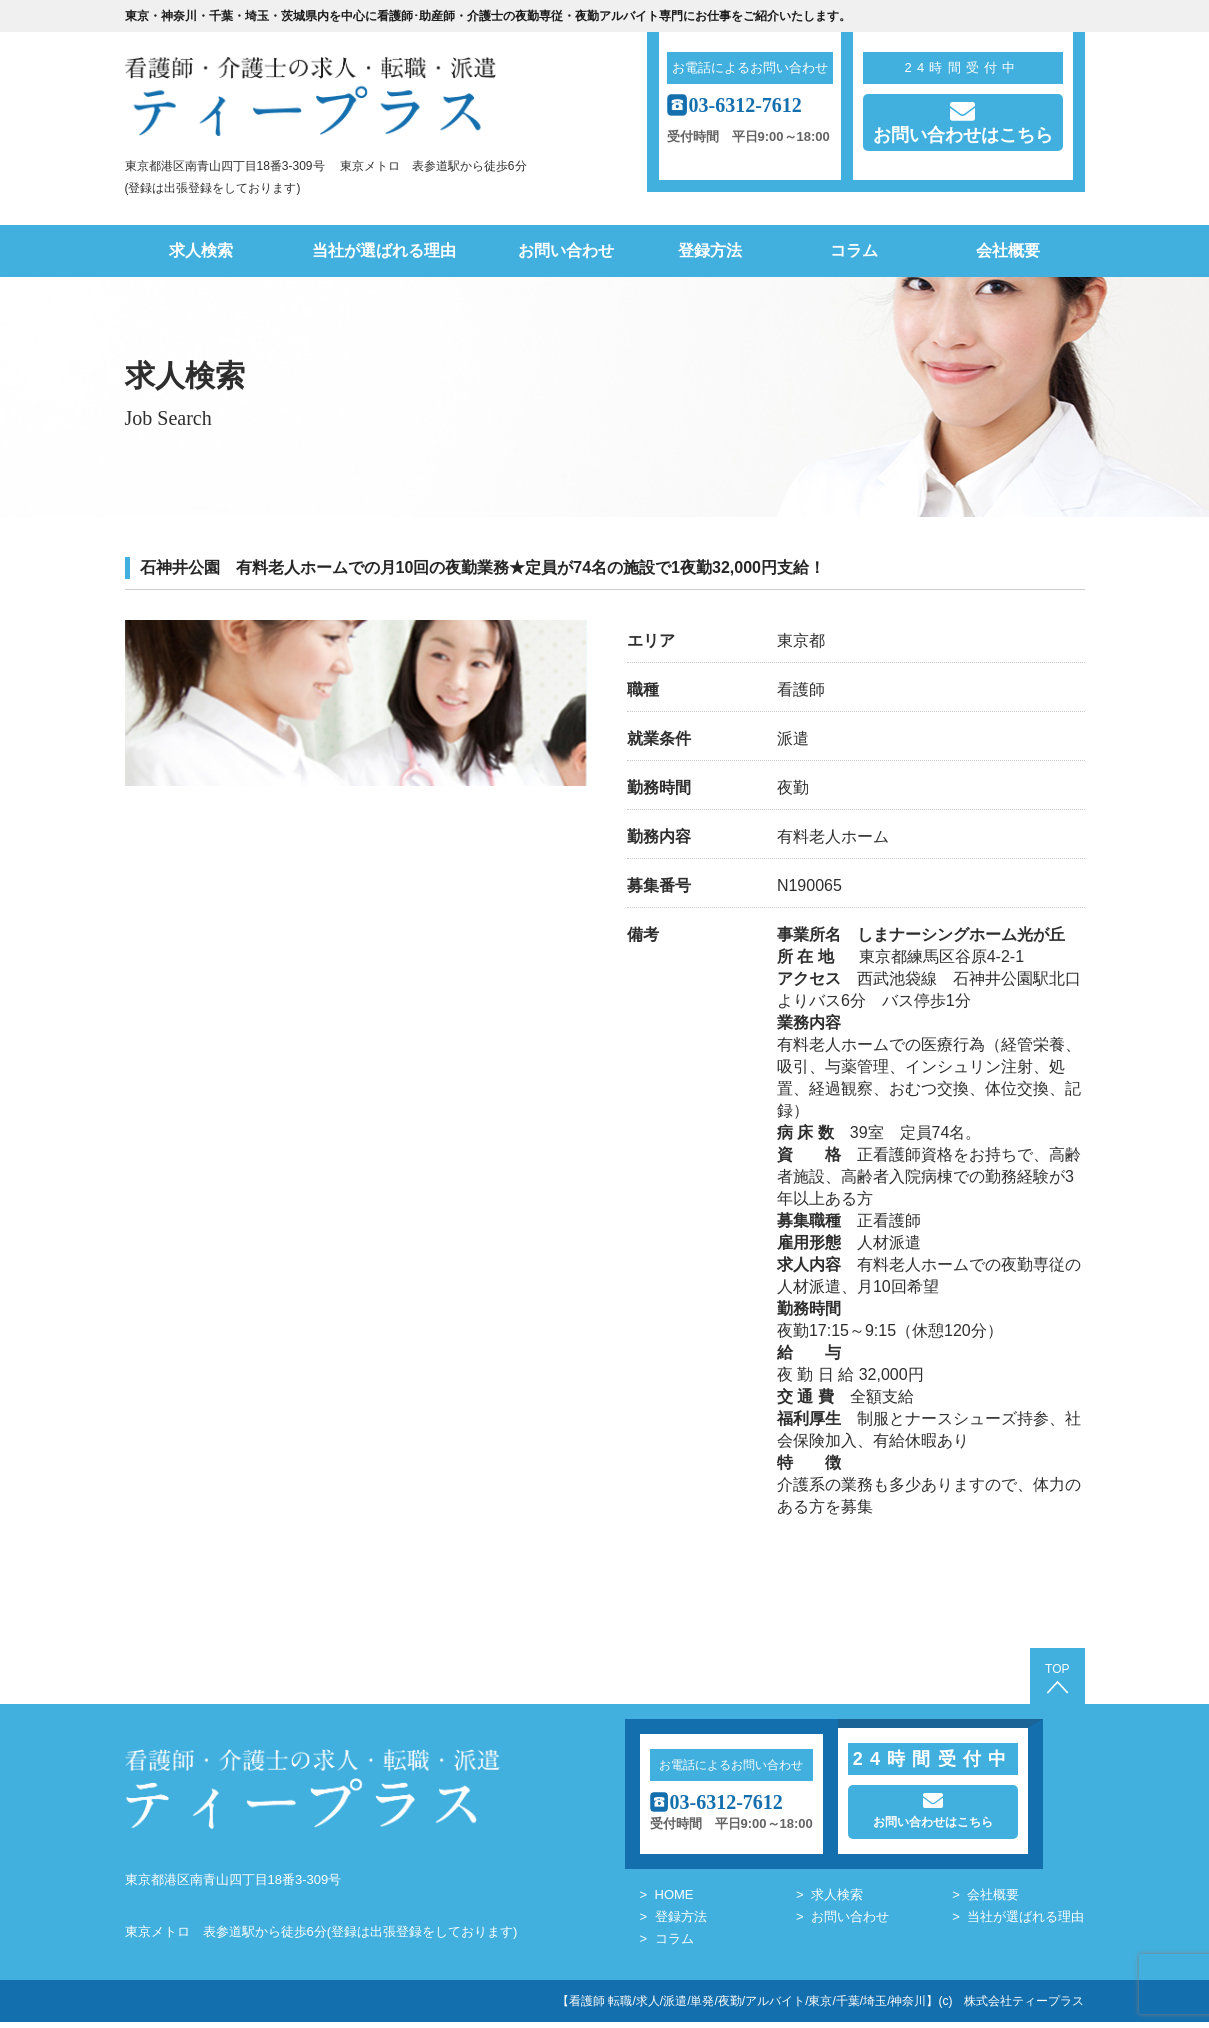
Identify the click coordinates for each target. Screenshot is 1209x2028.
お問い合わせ (566, 250)
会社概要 (1008, 250)
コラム (854, 250)
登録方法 (710, 250)
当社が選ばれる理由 (384, 250)
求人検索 (201, 250)
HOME (674, 1900)
